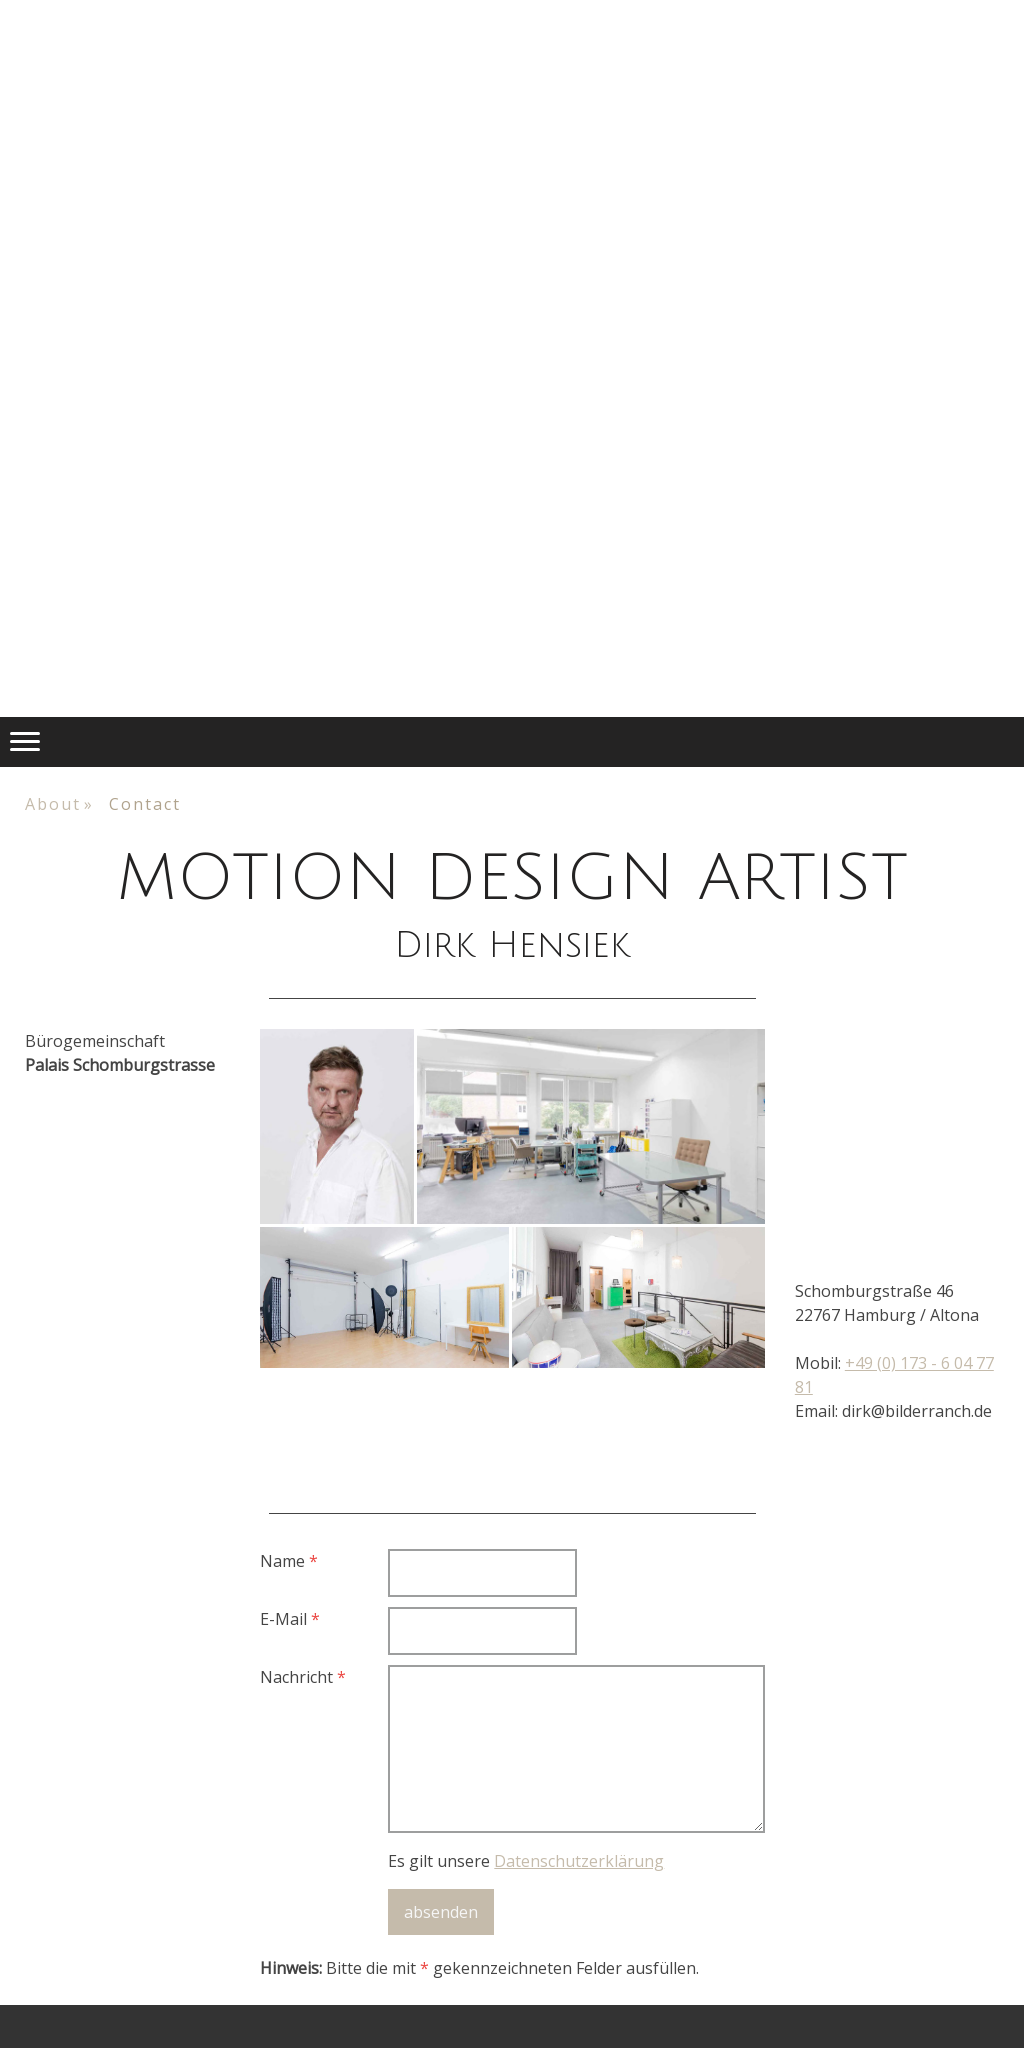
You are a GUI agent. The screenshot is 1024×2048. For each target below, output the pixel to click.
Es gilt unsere (526, 1861)
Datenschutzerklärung (579, 1861)
